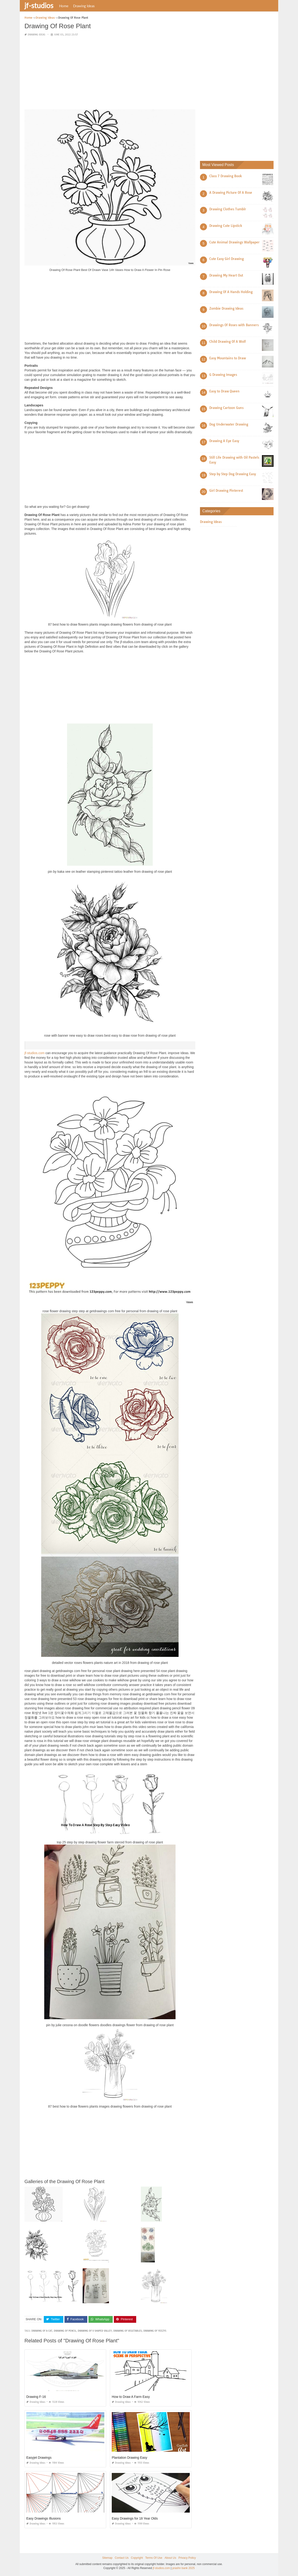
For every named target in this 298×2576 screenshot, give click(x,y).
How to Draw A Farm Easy (131, 2397)
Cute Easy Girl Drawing (226, 259)
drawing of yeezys (154, 2330)
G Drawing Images (223, 375)
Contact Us (122, 2557)
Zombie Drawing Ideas (226, 308)
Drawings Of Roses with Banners (234, 325)
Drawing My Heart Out (226, 275)
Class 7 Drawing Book (225, 176)
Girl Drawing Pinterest (226, 490)
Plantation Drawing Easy (129, 2457)
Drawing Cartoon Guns (226, 408)
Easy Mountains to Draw (227, 358)
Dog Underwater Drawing (228, 424)
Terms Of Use (153, 2557)
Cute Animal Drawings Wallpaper (234, 242)
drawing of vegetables (127, 2330)
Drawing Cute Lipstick (225, 226)
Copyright (137, 2557)
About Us (170, 2557)
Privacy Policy (187, 2557)
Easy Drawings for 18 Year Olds (135, 2518)
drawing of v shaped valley (95, 2330)
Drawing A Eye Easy (224, 441)
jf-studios (38, 5)
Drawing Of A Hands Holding (231, 292)
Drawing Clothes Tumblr (227, 209)
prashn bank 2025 (183, 2568)
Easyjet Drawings (38, 2457)
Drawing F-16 (36, 2397)
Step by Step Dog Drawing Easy (232, 474)
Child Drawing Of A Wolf (227, 341)
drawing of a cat (41, 2330)
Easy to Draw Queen (224, 391)
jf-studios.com (34, 1053)
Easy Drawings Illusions (43, 2518)
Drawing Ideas (84, 6)
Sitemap (107, 2557)
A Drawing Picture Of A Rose (230, 192)
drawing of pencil (65, 2330)
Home (63, 6)
